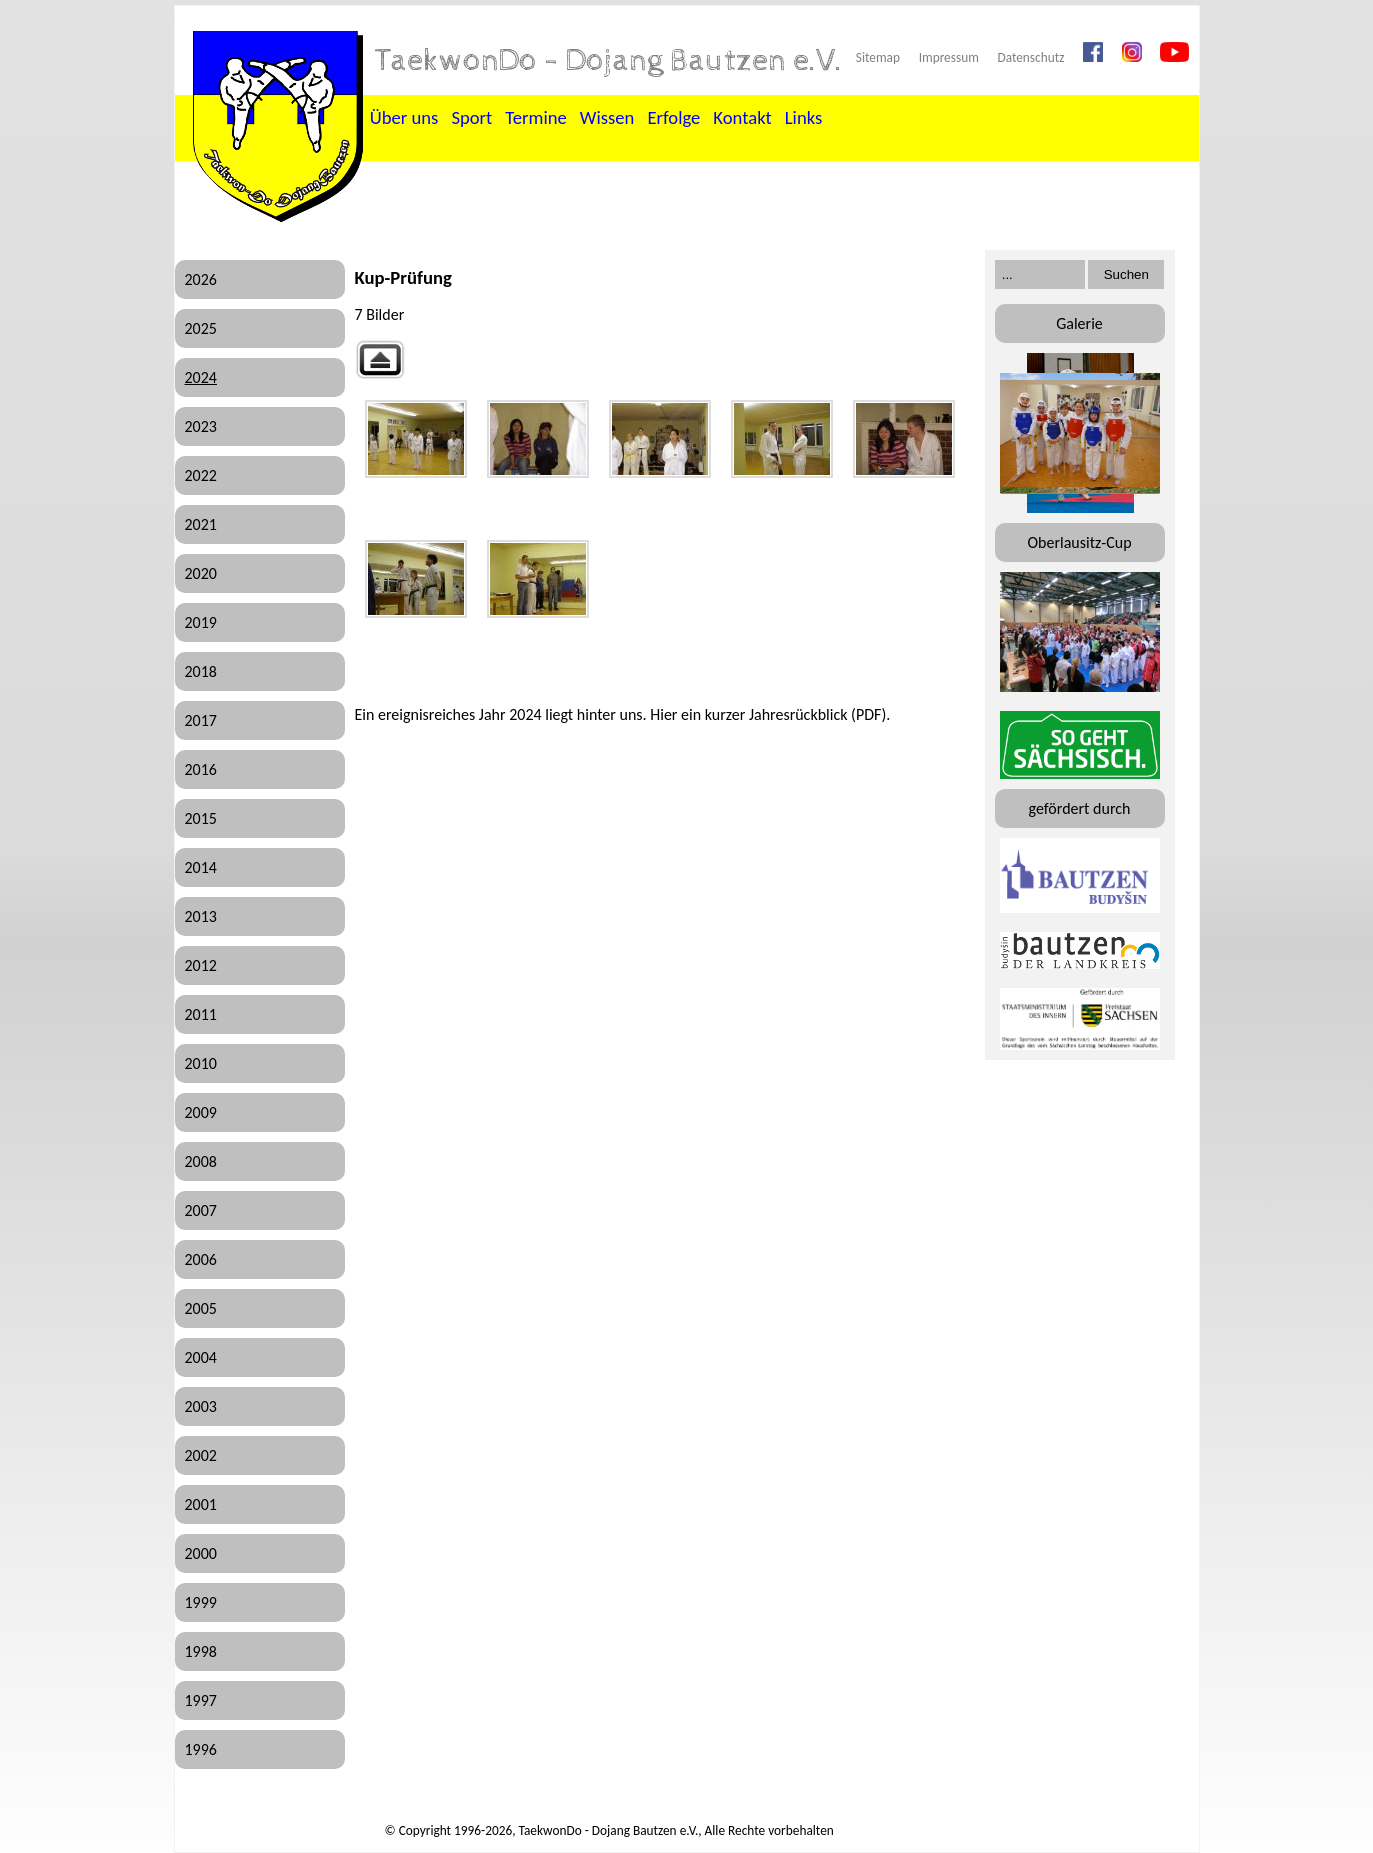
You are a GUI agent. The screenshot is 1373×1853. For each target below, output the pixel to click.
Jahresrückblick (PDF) (817, 714)
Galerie (1079, 323)
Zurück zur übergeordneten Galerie (380, 359)
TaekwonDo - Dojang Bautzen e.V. (609, 61)
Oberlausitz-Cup (1079, 542)
